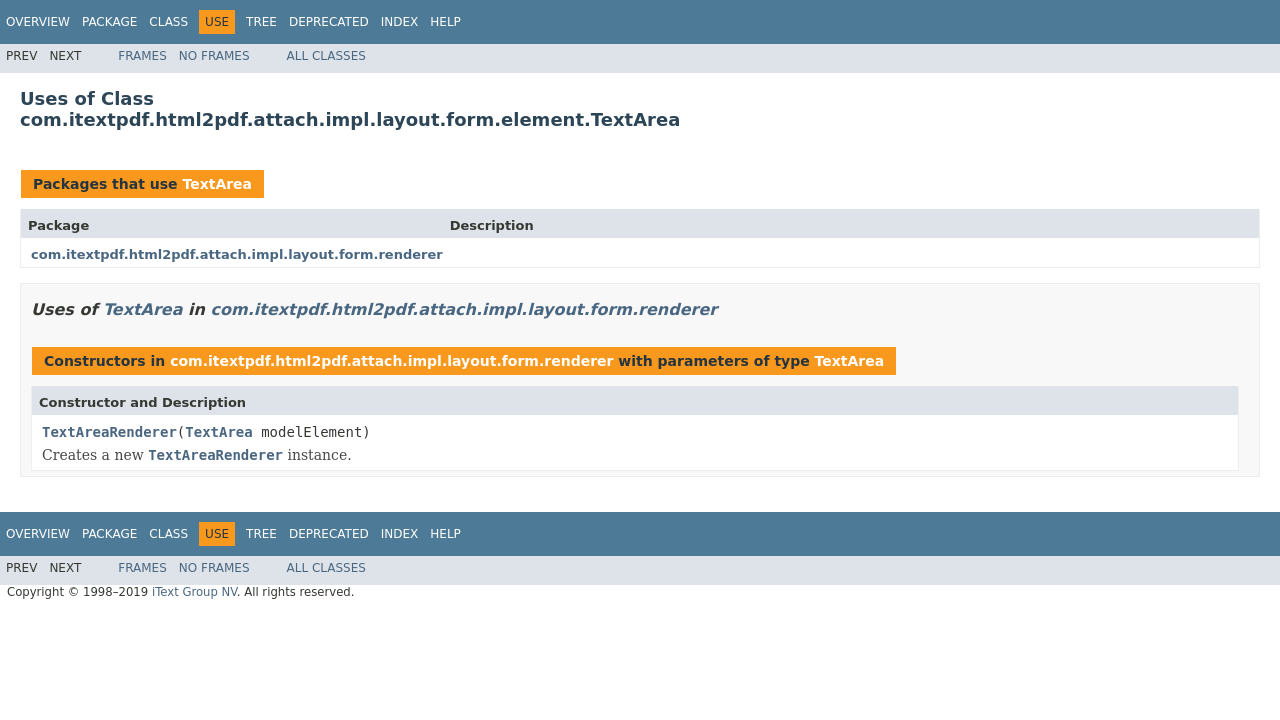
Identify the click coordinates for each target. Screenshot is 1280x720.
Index (400, 22)
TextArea (217, 184)
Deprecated (329, 22)
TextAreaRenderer (109, 432)
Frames (142, 56)
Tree (261, 22)
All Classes (326, 56)
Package (109, 22)
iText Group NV (194, 592)
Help (445, 22)
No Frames (214, 56)
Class (168, 22)
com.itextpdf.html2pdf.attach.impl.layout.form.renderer (237, 254)
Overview (38, 22)
